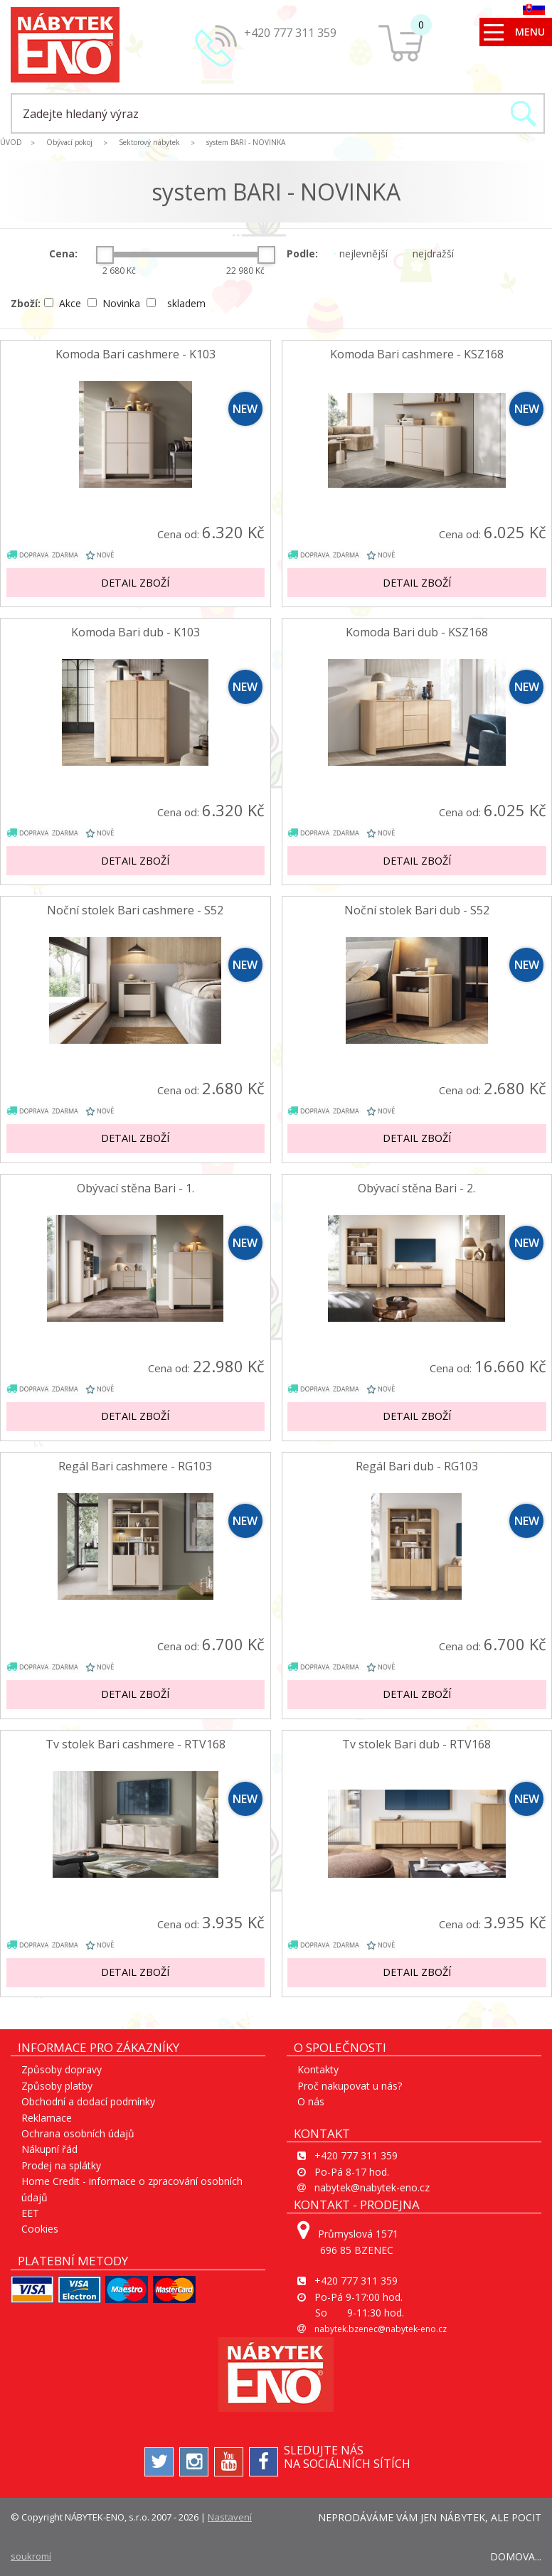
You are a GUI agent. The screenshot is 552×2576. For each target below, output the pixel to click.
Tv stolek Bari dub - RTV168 (416, 1744)
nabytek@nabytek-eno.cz (372, 2187)
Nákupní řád (49, 2149)
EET (30, 2213)
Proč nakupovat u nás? (349, 2086)
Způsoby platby (56, 2086)
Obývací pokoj (69, 142)
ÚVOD (11, 142)
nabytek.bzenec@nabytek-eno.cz (380, 2329)
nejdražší (430, 253)
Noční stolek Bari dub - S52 (416, 910)
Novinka (115, 303)
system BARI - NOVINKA (245, 142)
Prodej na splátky (61, 2165)
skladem (176, 303)
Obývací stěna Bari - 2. (416, 1188)
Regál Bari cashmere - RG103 (135, 1466)
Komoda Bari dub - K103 (135, 632)
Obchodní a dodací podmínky (88, 2101)
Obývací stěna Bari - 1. (135, 1188)
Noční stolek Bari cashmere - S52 (135, 910)
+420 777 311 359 (290, 33)
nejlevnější (360, 253)
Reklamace (46, 2118)
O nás (310, 2101)
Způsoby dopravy (61, 2069)
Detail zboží (135, 582)
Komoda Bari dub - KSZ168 (417, 632)
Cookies (39, 2228)
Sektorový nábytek (149, 142)
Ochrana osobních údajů (77, 2133)
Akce (64, 303)
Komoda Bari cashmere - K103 (135, 354)
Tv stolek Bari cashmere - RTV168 (135, 1744)
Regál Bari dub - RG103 (417, 1466)
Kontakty (318, 2069)
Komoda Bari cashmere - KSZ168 (417, 354)
